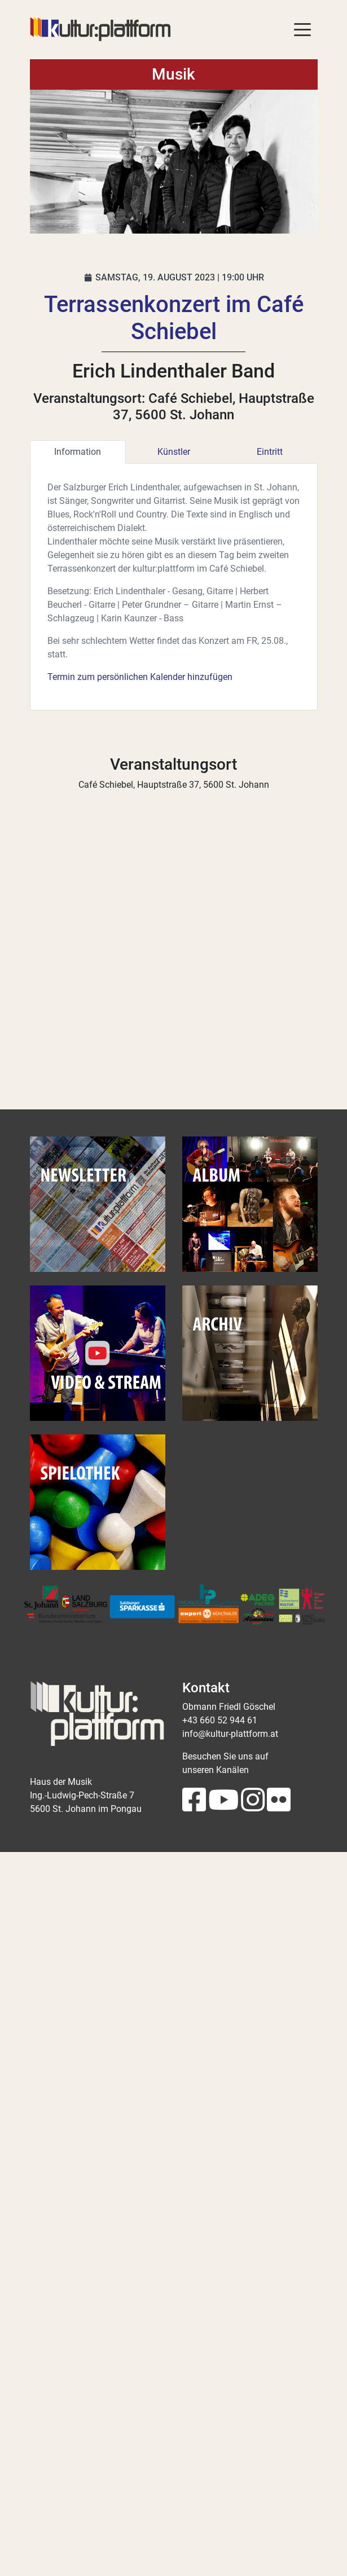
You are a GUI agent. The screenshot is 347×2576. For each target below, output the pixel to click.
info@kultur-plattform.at (230, 1733)
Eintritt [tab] (270, 451)
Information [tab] (77, 451)
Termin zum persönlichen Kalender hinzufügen (139, 677)
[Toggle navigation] (302, 29)
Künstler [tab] (173, 451)
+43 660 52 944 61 (219, 1720)
